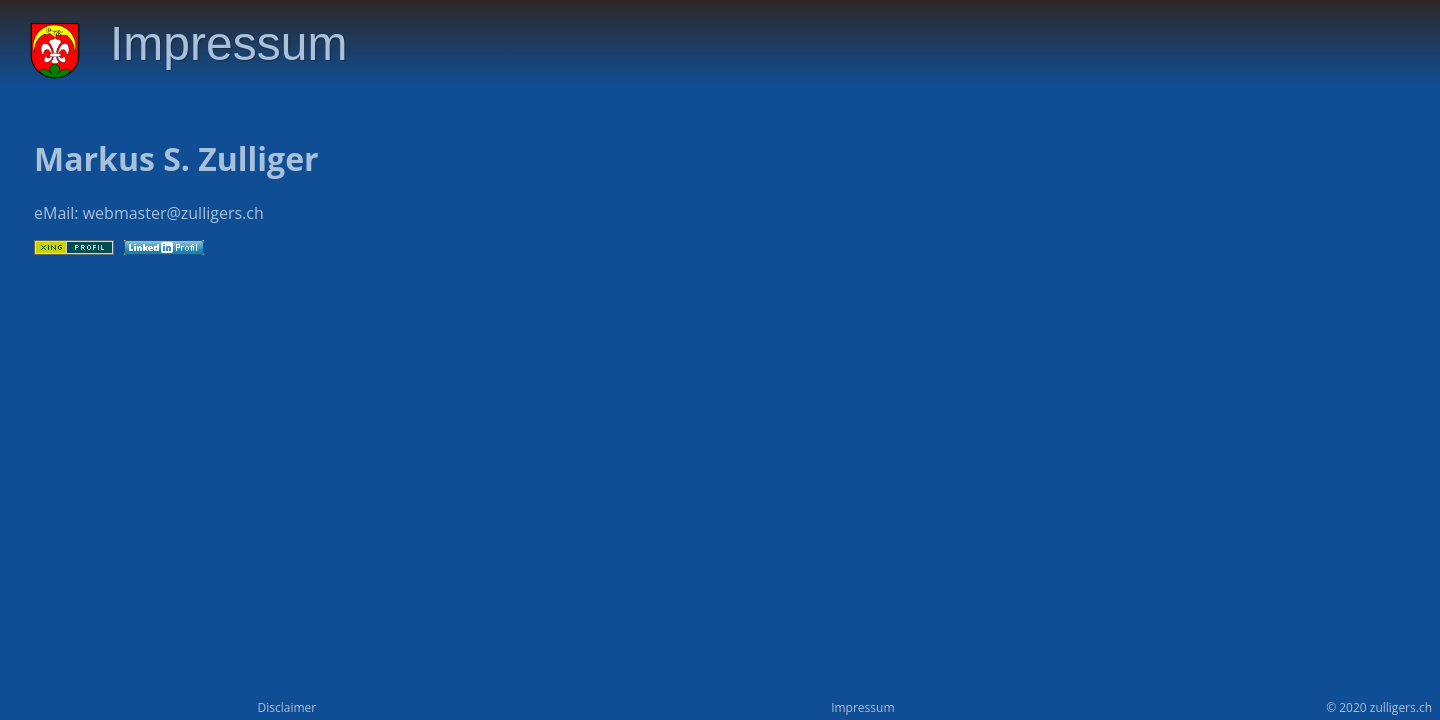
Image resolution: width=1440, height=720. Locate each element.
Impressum (862, 707)
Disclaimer (286, 707)
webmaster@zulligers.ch (173, 213)
